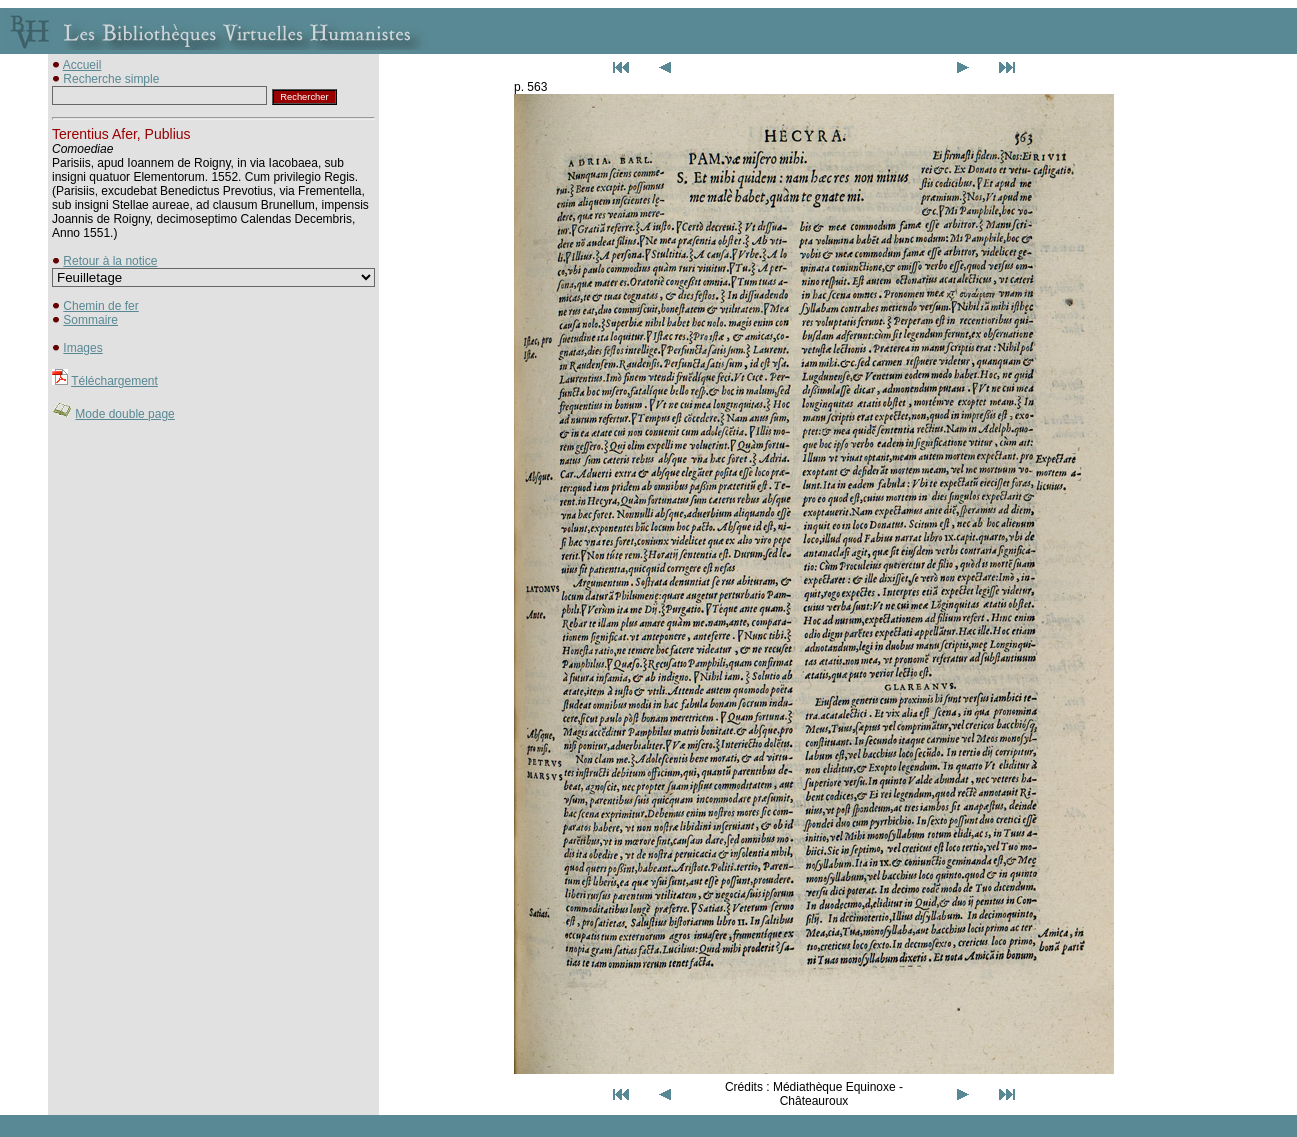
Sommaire (90, 320)
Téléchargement (114, 381)
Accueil (82, 65)
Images (82, 348)
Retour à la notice (110, 261)
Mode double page (124, 414)
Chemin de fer (100, 306)
